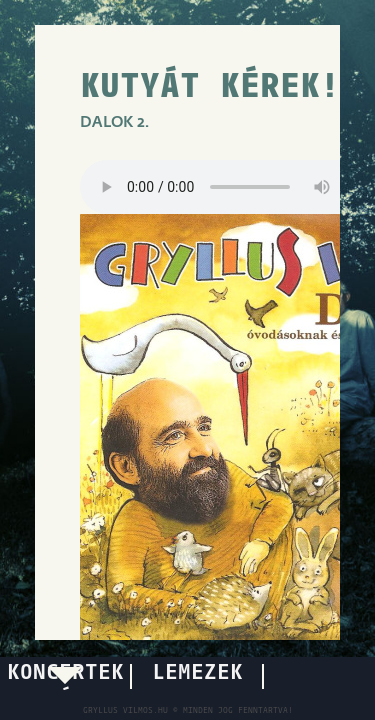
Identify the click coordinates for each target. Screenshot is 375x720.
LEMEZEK (197, 673)
